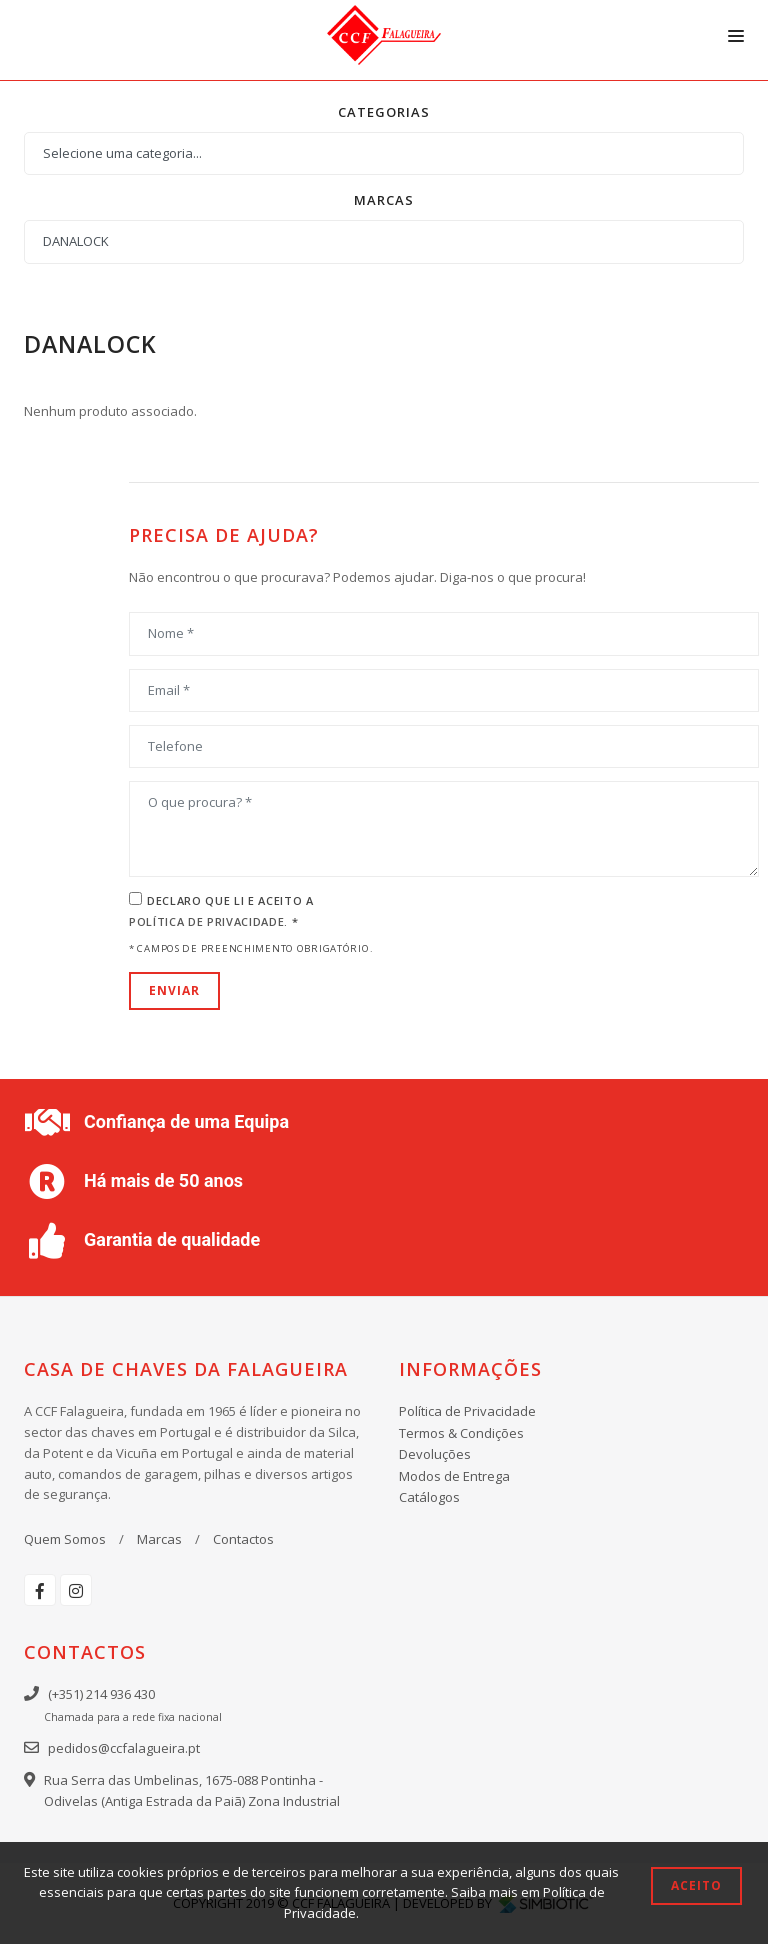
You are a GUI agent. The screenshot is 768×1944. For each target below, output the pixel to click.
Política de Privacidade (467, 1411)
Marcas (159, 1539)
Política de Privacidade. (210, 921)
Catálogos (429, 1497)
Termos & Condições (461, 1433)
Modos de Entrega (454, 1476)
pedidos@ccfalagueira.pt (124, 1748)
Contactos (243, 1539)
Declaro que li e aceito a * (221, 911)
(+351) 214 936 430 (101, 1694)
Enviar (174, 990)
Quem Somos (65, 1539)
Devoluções (435, 1454)
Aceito (696, 1885)
